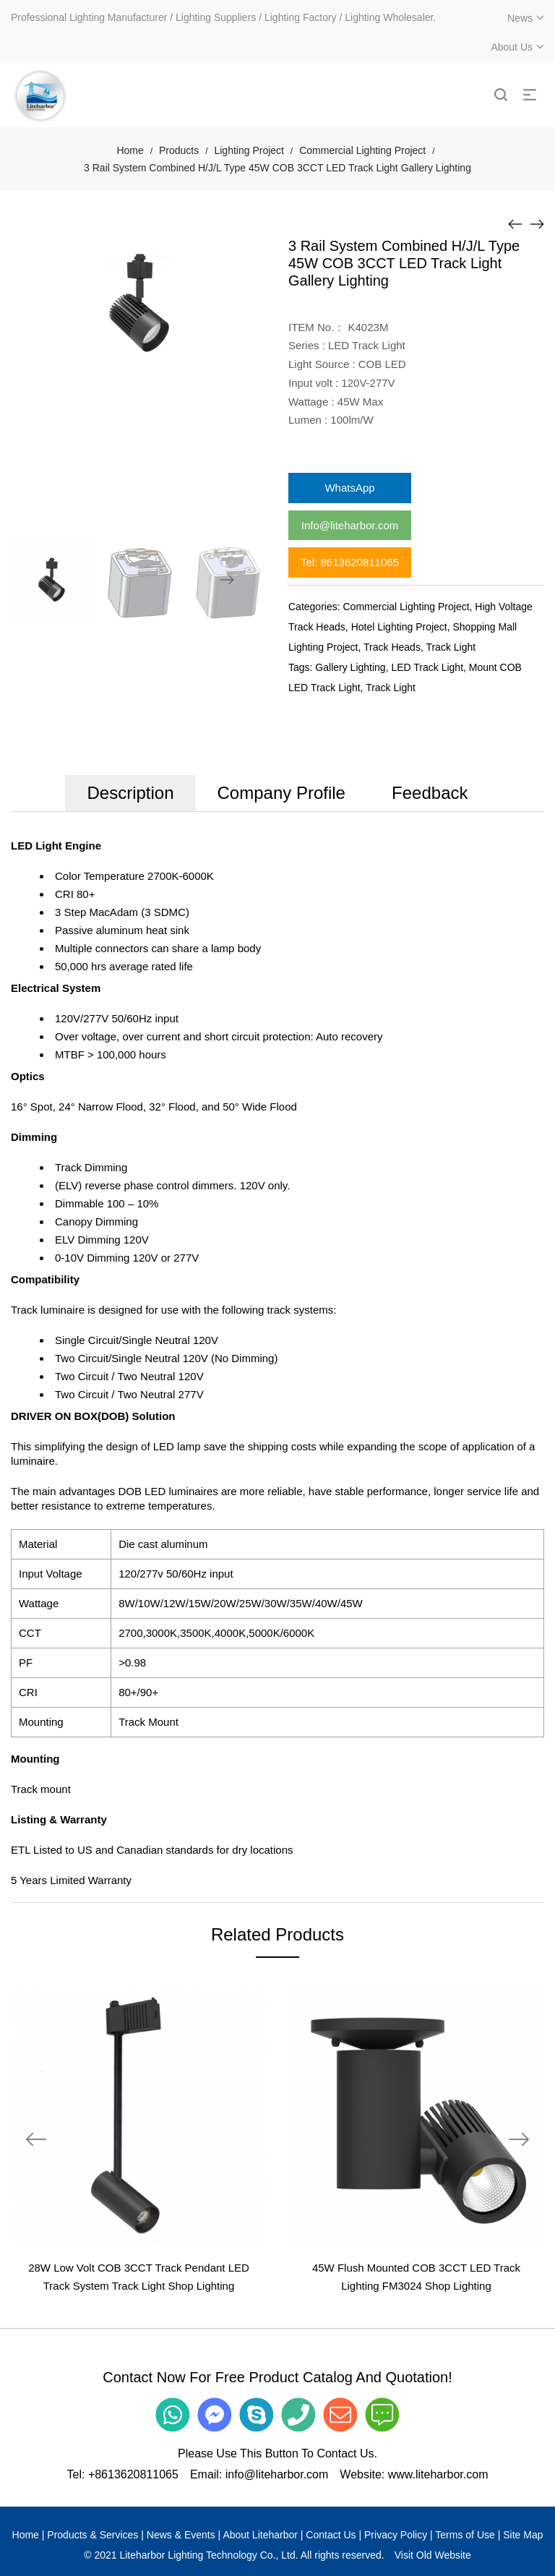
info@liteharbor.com (277, 2474)
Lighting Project (249, 150)
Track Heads (392, 647)
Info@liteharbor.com (349, 525)
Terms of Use (464, 2535)
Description (130, 793)
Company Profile (281, 793)
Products (179, 150)
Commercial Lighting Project (362, 150)
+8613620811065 (133, 2474)
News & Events (181, 2535)
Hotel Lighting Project (399, 627)
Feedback (430, 793)
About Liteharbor (260, 2535)
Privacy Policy (395, 2535)
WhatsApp (349, 488)
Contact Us (331, 2535)
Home (129, 150)
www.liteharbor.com (438, 2474)
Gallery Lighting (350, 667)
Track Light (451, 647)
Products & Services (92, 2535)
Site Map (523, 2535)
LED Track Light (427, 667)
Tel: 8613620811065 (350, 562)
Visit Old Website (433, 2555)
